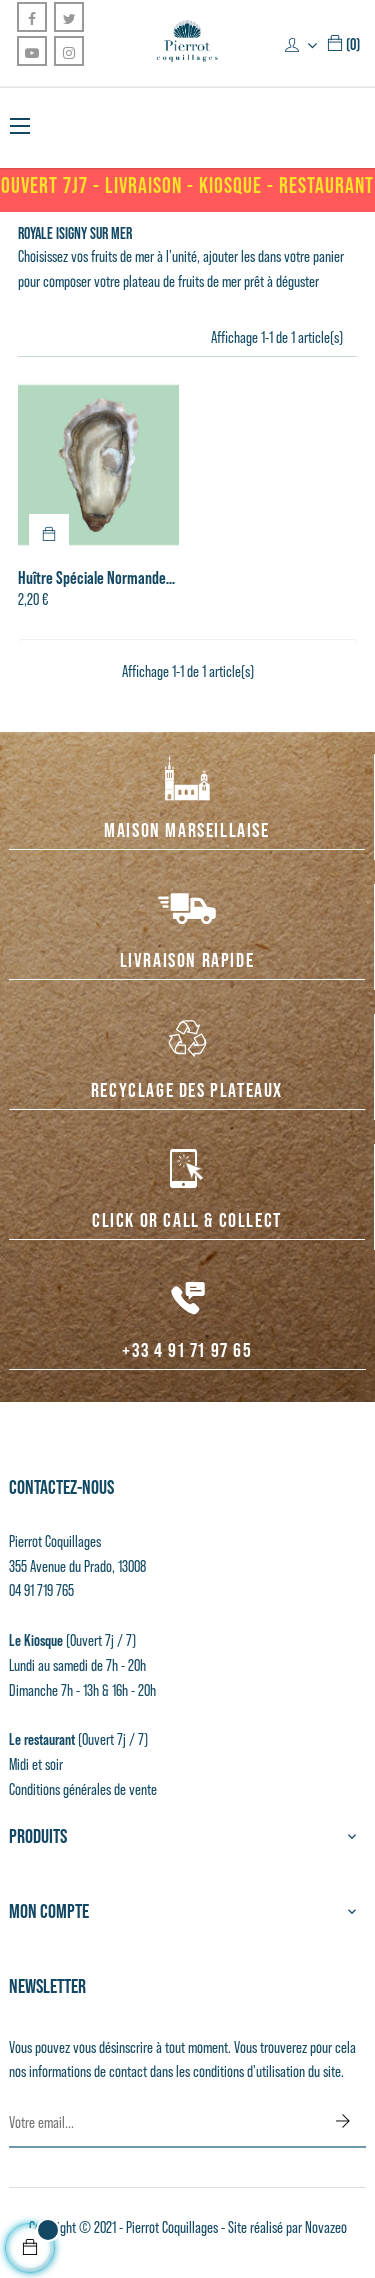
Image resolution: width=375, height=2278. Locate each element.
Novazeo (326, 2227)
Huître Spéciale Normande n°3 (92, 578)
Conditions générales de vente (83, 1789)
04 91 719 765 (41, 1590)
